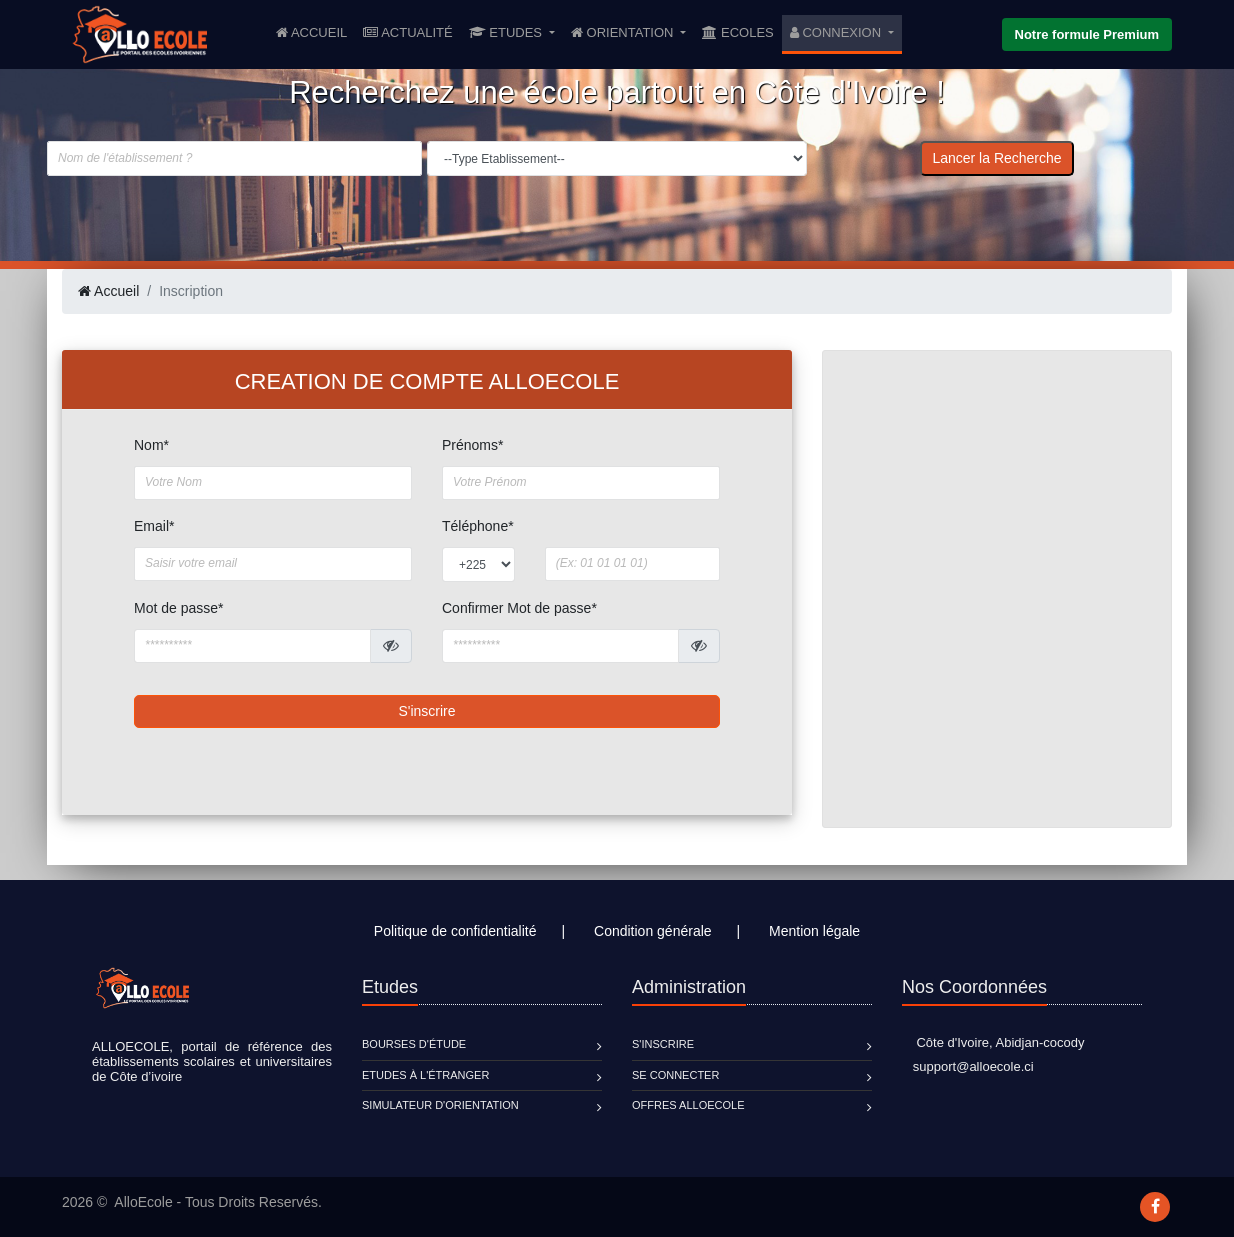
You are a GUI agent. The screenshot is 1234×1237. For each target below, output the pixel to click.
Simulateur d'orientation (440, 1105)
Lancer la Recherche (996, 158)
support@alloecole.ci (968, 1066)
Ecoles (737, 32)
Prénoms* (472, 445)
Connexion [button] (837, 32)
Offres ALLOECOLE (688, 1105)
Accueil (315, 31)
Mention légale (814, 931)
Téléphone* (478, 526)
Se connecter (675, 1075)
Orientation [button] (624, 32)
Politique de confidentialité (455, 931)
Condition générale (653, 931)
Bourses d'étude (414, 1044)
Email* (154, 526)
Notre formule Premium (1087, 34)
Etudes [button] (507, 32)
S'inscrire (426, 711)
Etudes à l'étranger (425, 1075)
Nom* (151, 445)
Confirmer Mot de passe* (519, 608)
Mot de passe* (179, 608)
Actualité (407, 32)
